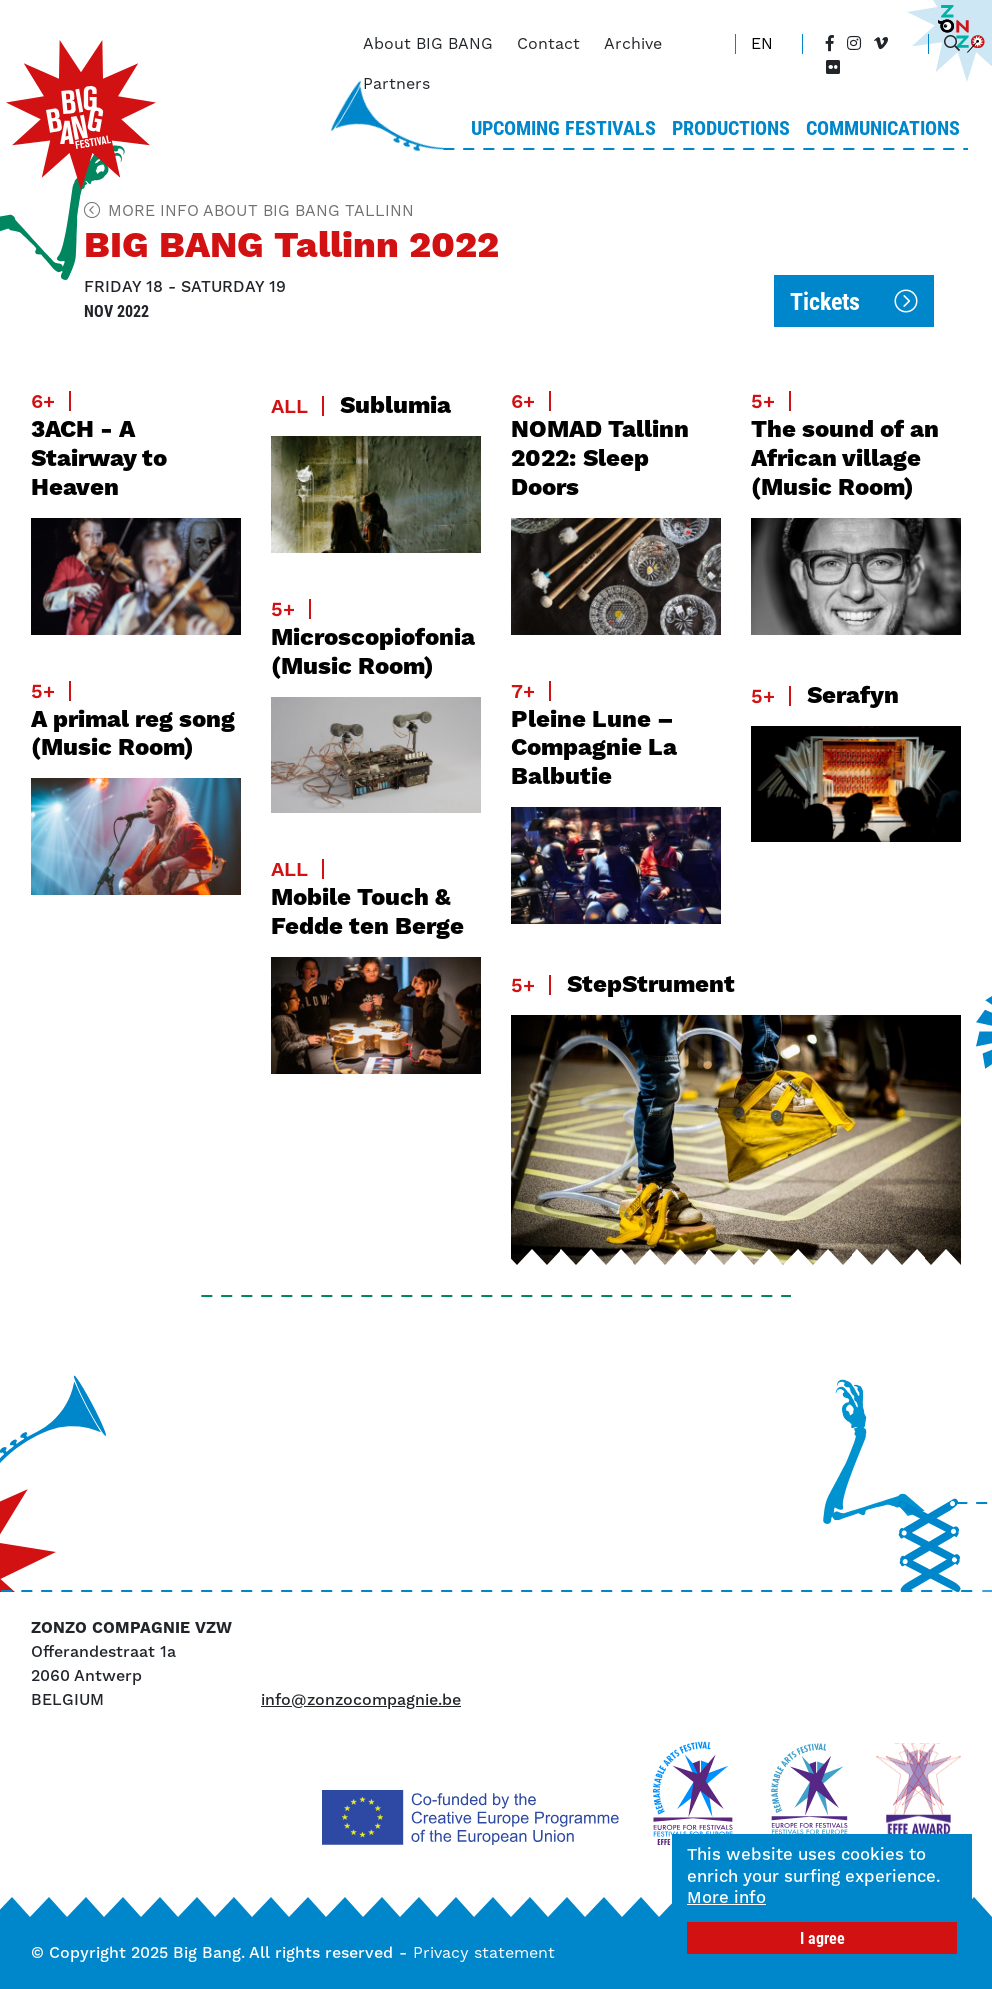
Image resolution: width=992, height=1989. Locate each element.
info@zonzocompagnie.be (361, 1699)
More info (727, 1898)
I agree (822, 1937)
